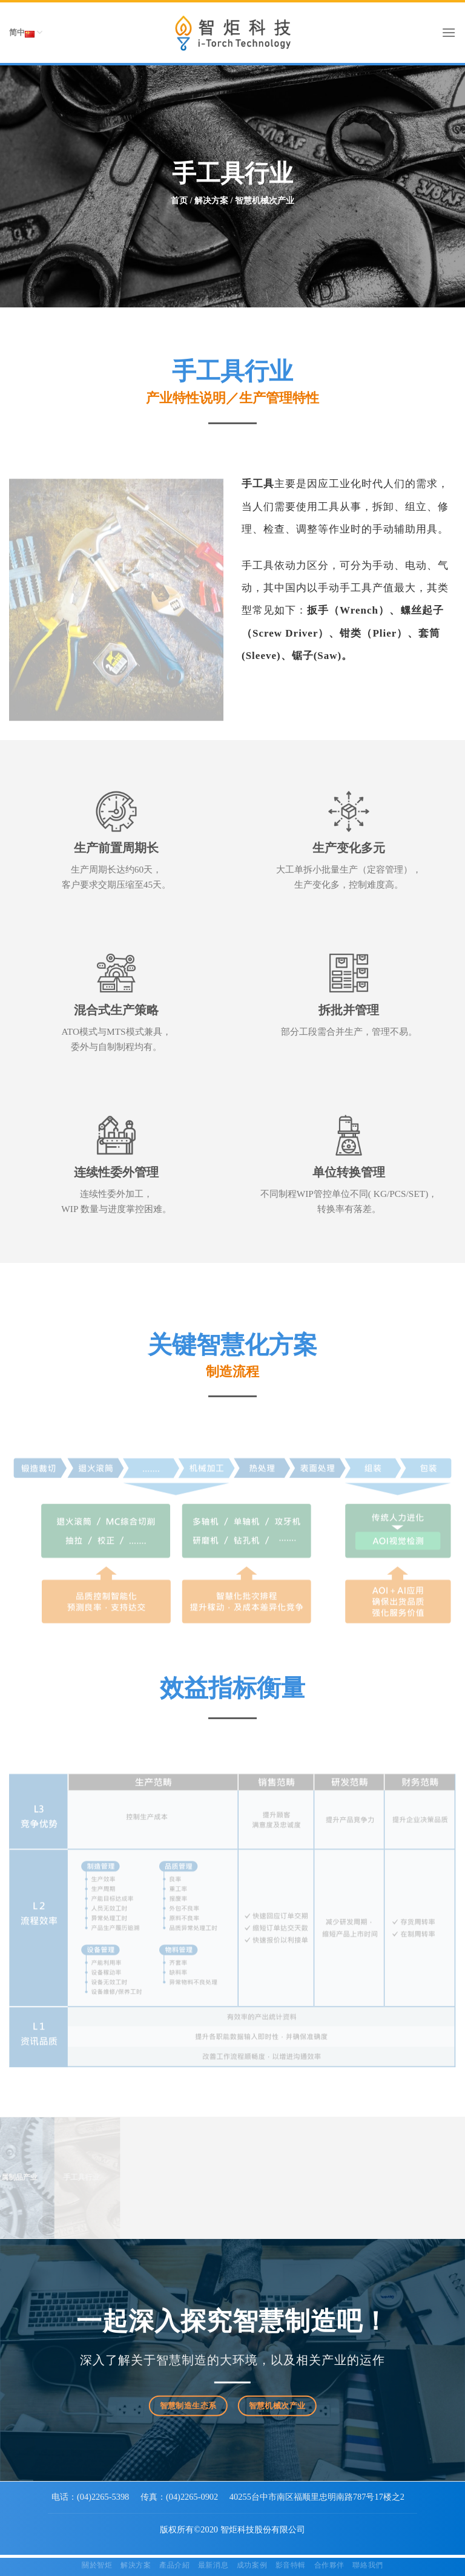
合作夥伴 (329, 2565)
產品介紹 (174, 2565)
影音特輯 (290, 2565)
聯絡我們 (367, 2565)
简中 (25, 33)
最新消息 (213, 2565)
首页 (179, 200)
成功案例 (252, 2565)
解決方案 (135, 2565)
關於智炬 (97, 2565)
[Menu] (448, 32)
